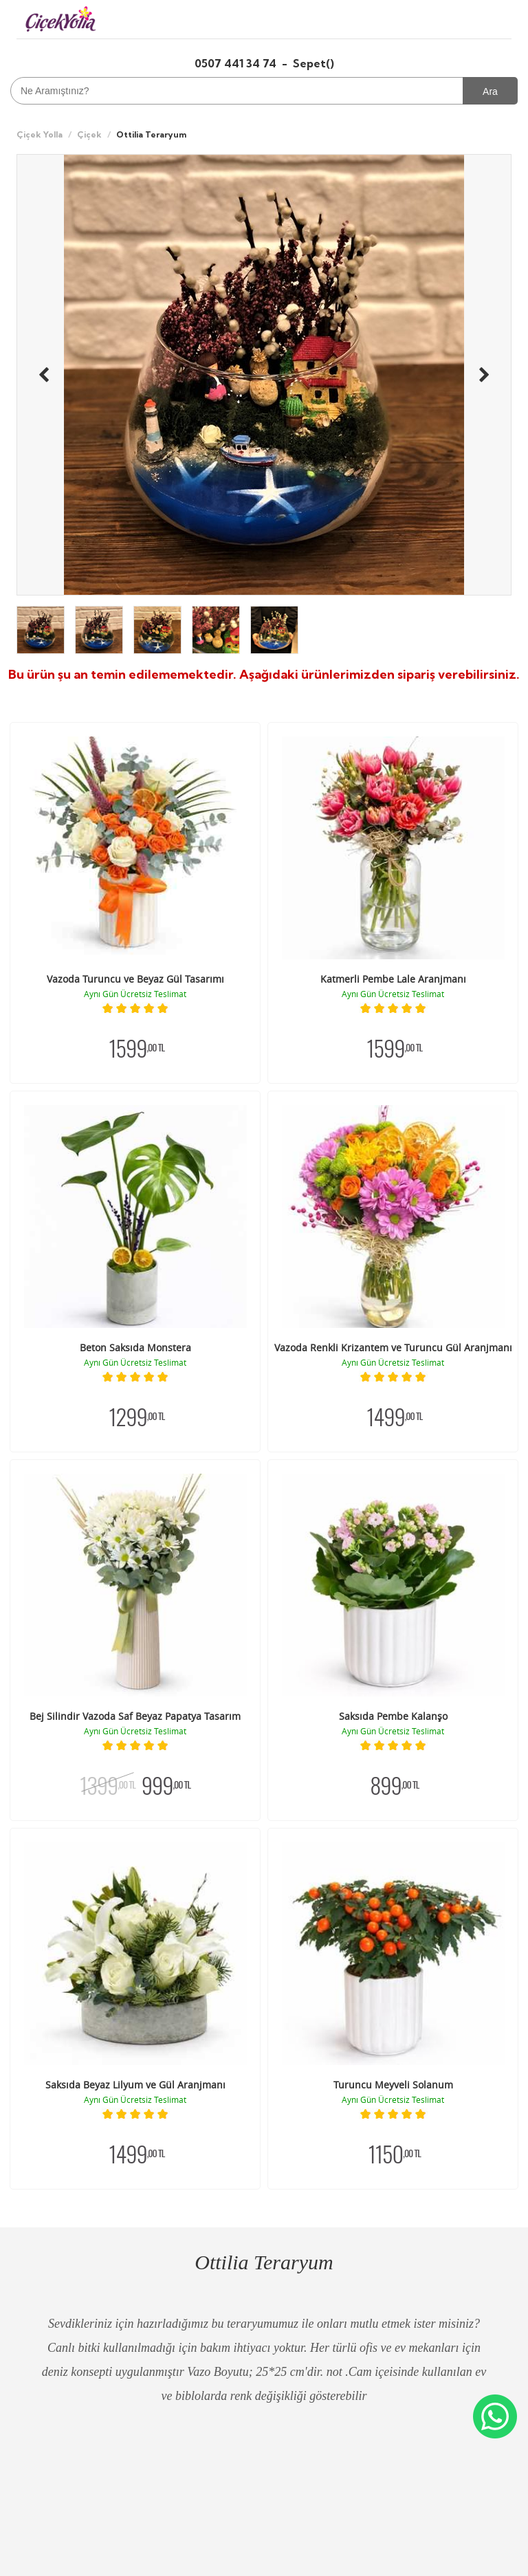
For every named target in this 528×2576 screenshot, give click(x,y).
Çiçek (89, 134)
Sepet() (313, 63)
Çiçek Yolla (39, 134)
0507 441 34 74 (237, 63)
